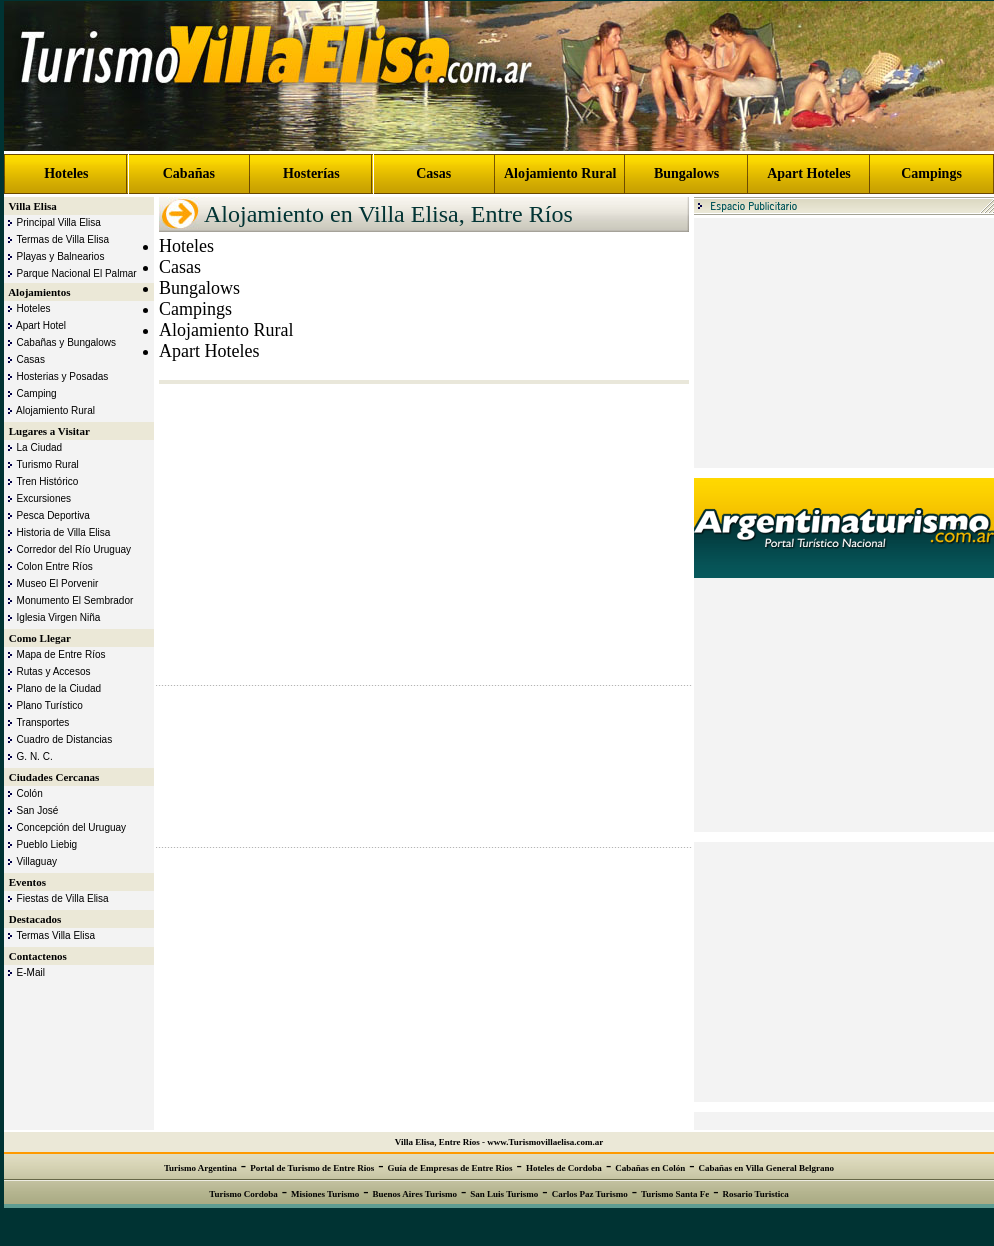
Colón (23, 793)
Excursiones (37, 498)
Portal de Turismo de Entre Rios (312, 1168)
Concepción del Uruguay (65, 827)
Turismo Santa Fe (675, 1194)
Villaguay (30, 861)
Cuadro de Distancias (58, 739)
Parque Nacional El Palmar (70, 273)
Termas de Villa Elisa (56, 239)
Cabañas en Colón (650, 1168)
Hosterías (311, 173)
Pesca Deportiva (47, 515)
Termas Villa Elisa (49, 935)
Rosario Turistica (756, 1194)
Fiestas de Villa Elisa (56, 898)
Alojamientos (38, 292)
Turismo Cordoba (243, 1194)
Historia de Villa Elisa (57, 532)
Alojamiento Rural (560, 173)
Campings (931, 173)
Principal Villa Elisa (52, 222)
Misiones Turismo (325, 1194)
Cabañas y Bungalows (60, 342)
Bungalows (686, 173)
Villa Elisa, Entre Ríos (437, 1142)
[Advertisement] (844, 343)
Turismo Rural (41, 464)
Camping (30, 393)
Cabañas (189, 173)
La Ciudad (33, 447)
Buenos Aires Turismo (415, 1194)
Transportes (36, 722)
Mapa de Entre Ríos (55, 654)
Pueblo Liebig (40, 844)
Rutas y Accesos (47, 671)
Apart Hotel (35, 325)
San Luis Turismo (504, 1194)
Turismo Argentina (200, 1168)
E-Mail (24, 972)
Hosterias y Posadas (56, 376)
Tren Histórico (41, 481)
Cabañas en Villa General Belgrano (767, 1168)
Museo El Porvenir (51, 583)
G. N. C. (28, 756)
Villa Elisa (31, 206)
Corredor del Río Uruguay (67, 549)
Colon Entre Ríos (48, 566)
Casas (433, 173)
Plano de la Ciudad (52, 688)
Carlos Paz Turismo (590, 1194)
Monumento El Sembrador (68, 600)
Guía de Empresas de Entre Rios (450, 1168)
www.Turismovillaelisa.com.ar (545, 1142)
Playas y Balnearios (54, 256)
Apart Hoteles (809, 173)
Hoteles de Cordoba (564, 1168)
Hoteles (66, 173)
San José (31, 810)
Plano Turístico (43, 705)
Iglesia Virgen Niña (52, 617)
